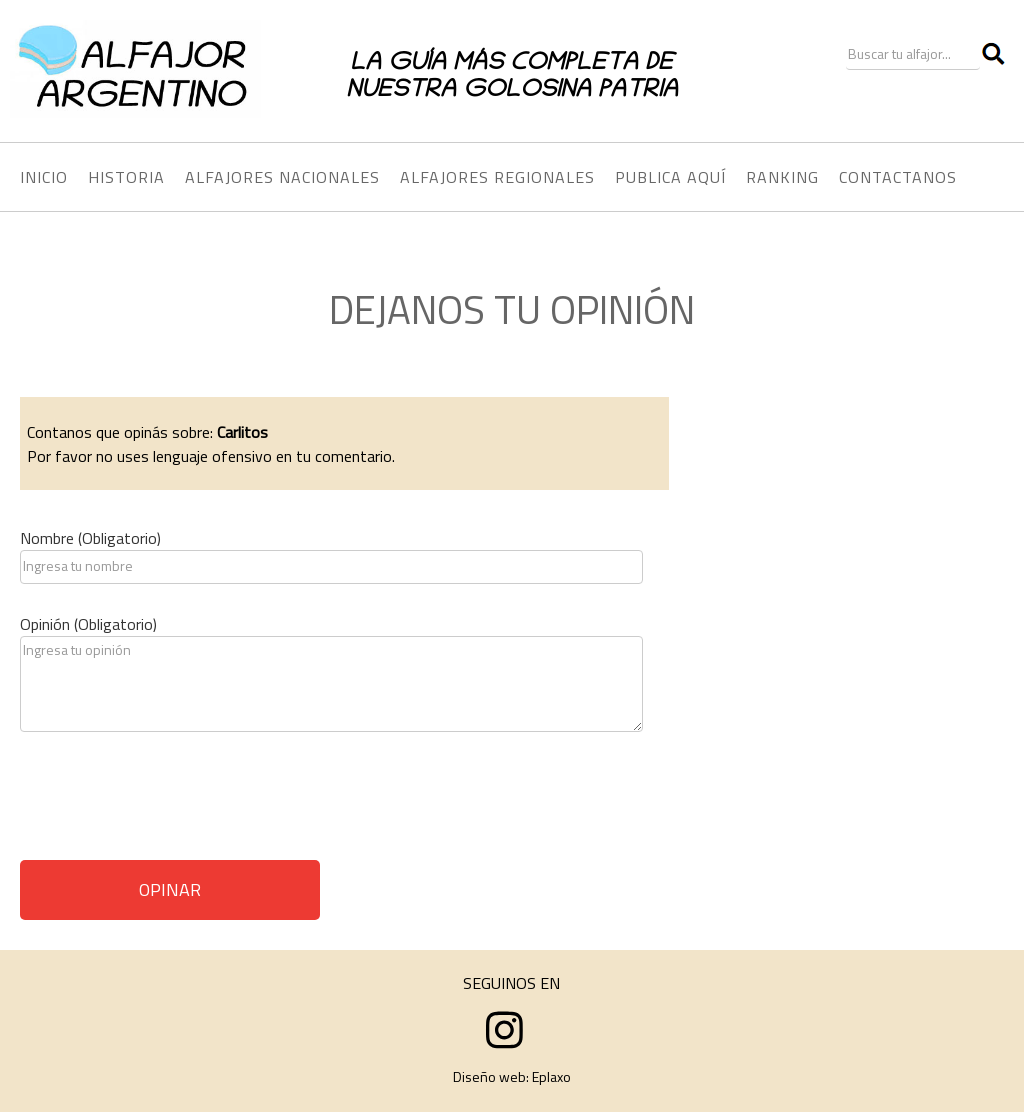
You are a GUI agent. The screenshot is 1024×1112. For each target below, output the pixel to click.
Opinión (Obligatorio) (88, 624)
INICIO (44, 177)
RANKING (782, 177)
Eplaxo (551, 1076)
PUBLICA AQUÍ (670, 177)
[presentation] (172, 803)
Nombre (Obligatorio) (90, 538)
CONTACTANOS (898, 177)
